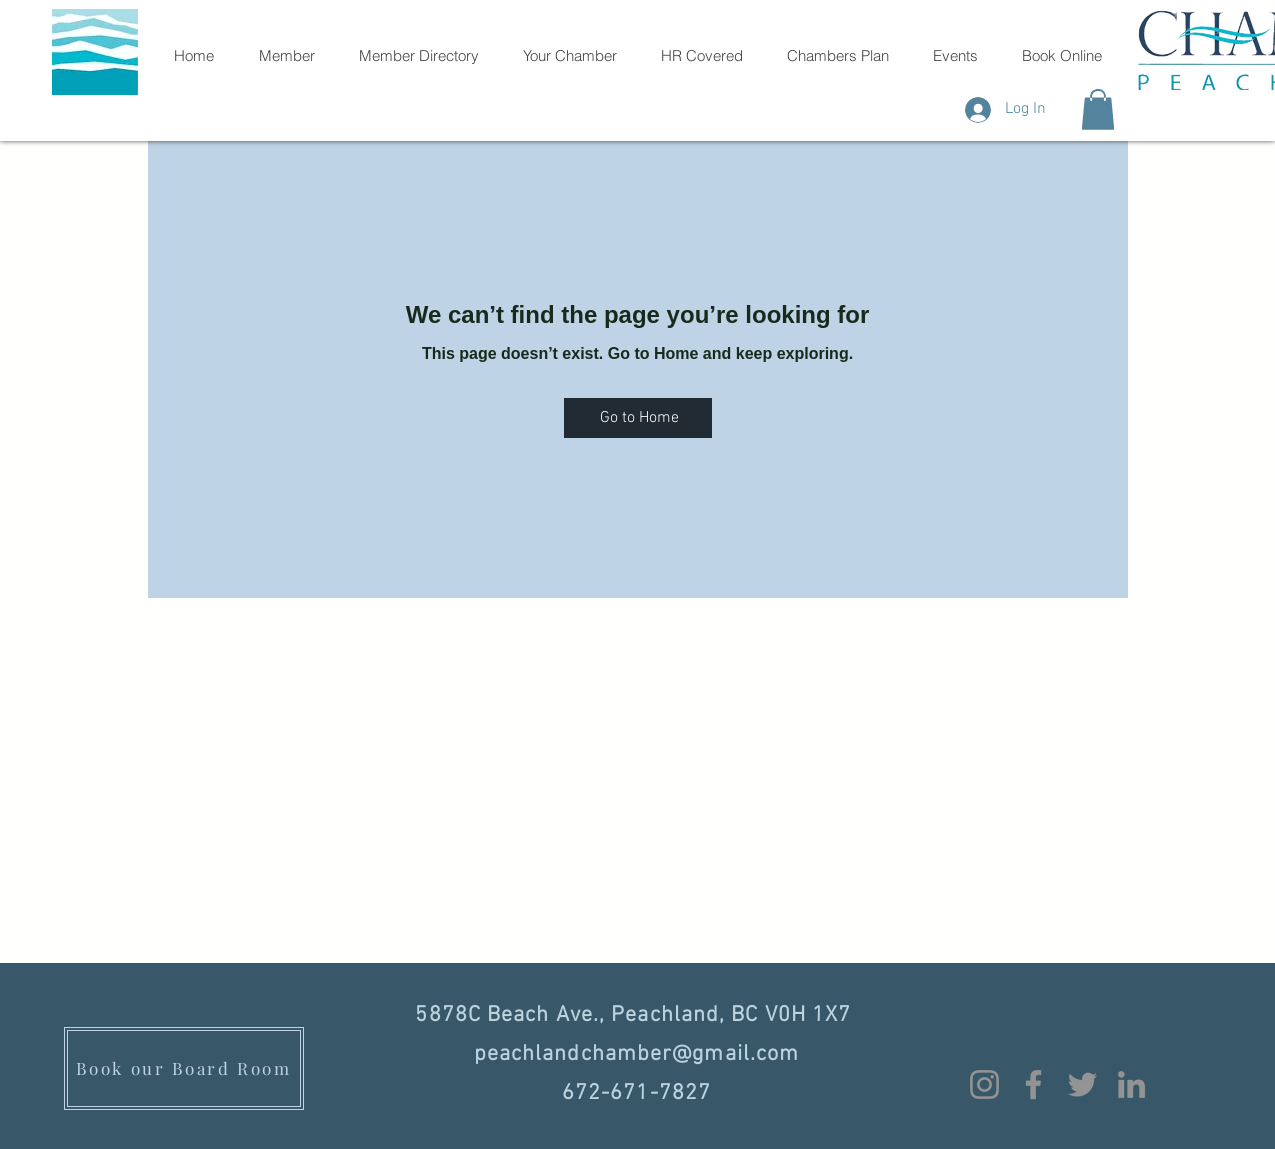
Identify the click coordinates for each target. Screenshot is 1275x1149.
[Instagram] (984, 1084)
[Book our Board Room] (184, 1068)
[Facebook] (1033, 1084)
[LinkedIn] (1131, 1084)
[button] (1098, 109)
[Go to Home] (638, 418)
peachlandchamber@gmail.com (637, 1054)
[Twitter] (1082, 1084)
